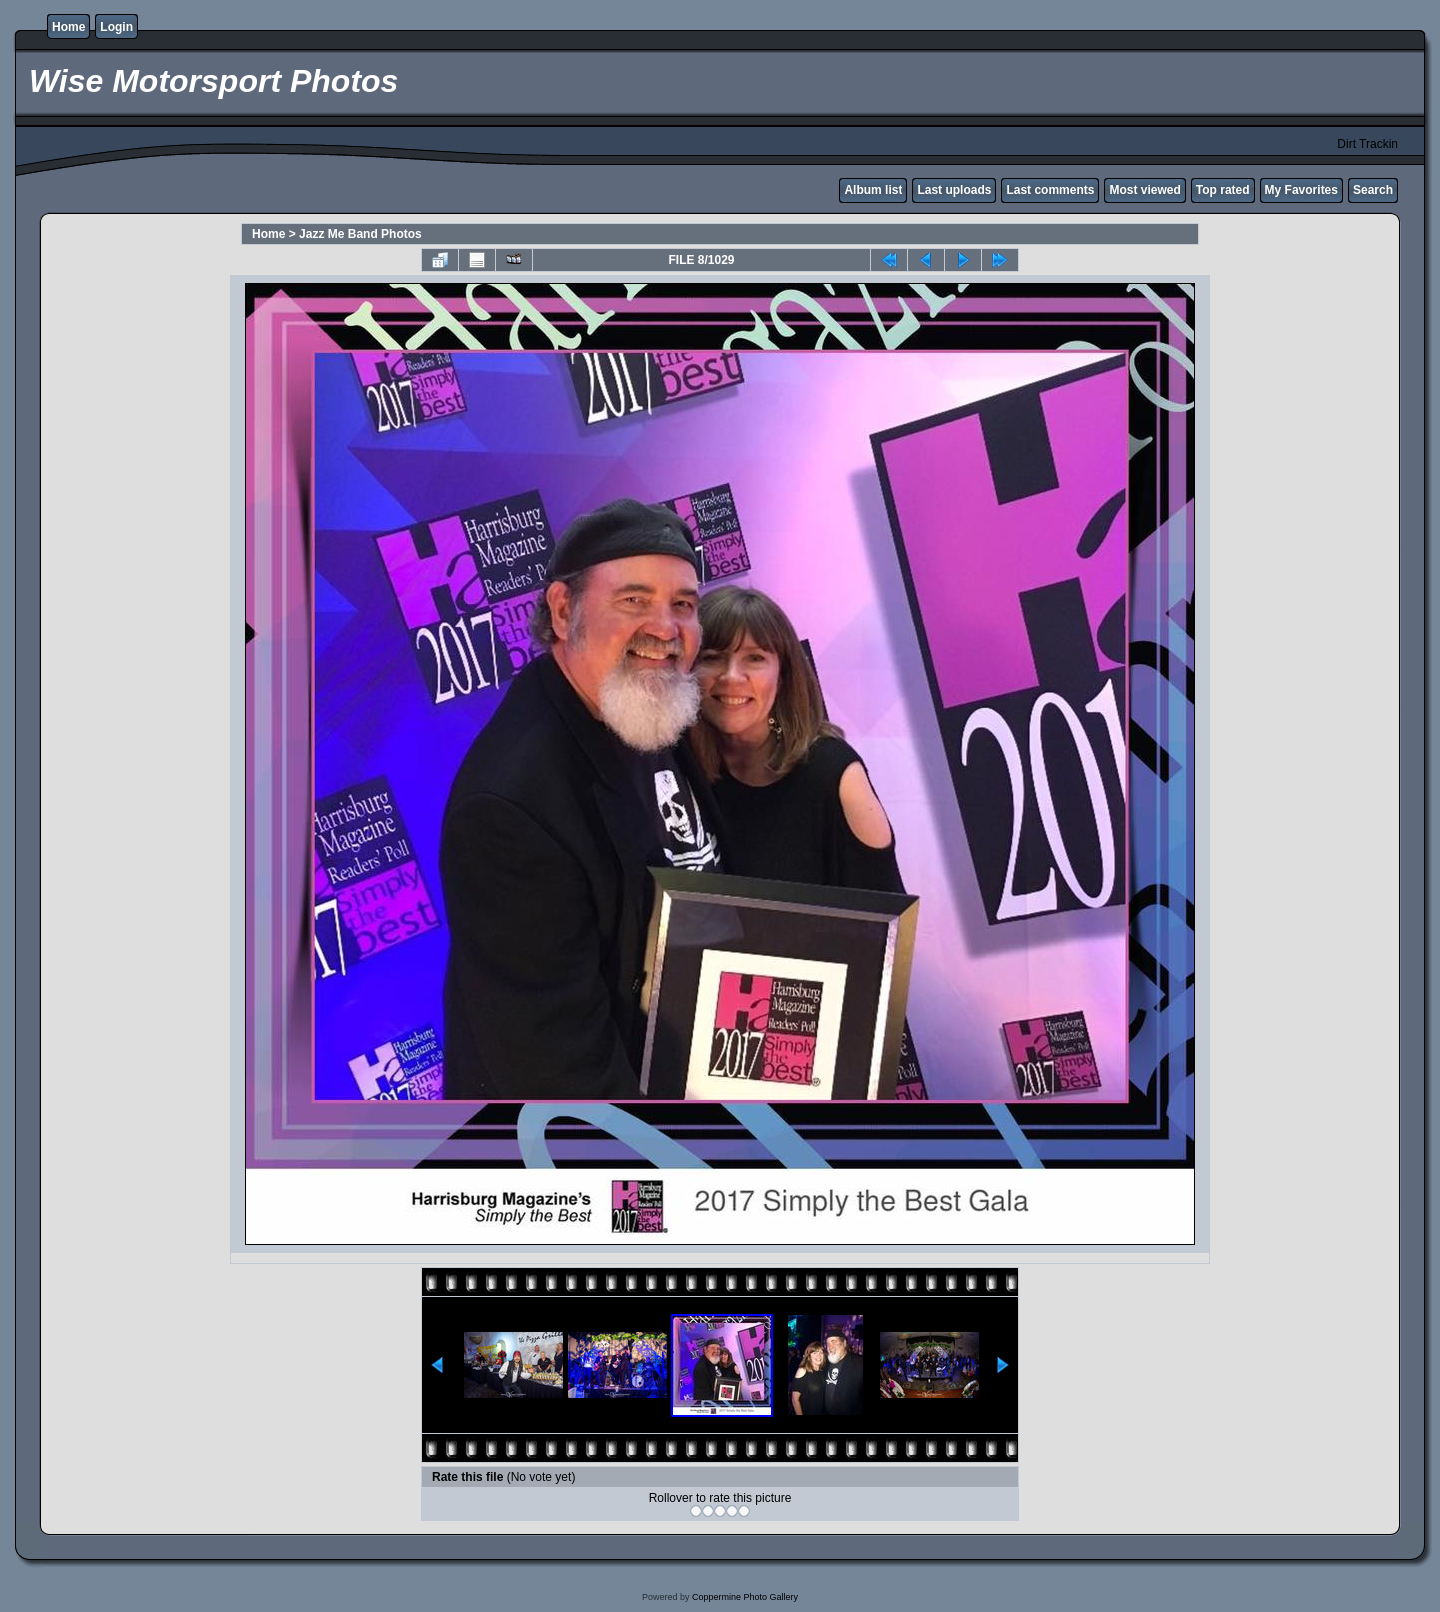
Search (1373, 190)
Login (116, 27)
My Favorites (1301, 190)
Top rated (1223, 190)
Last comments (1050, 190)
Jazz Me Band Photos (360, 234)
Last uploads (954, 190)
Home (68, 27)
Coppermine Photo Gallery (745, 1597)
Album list (873, 190)
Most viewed (1144, 190)
